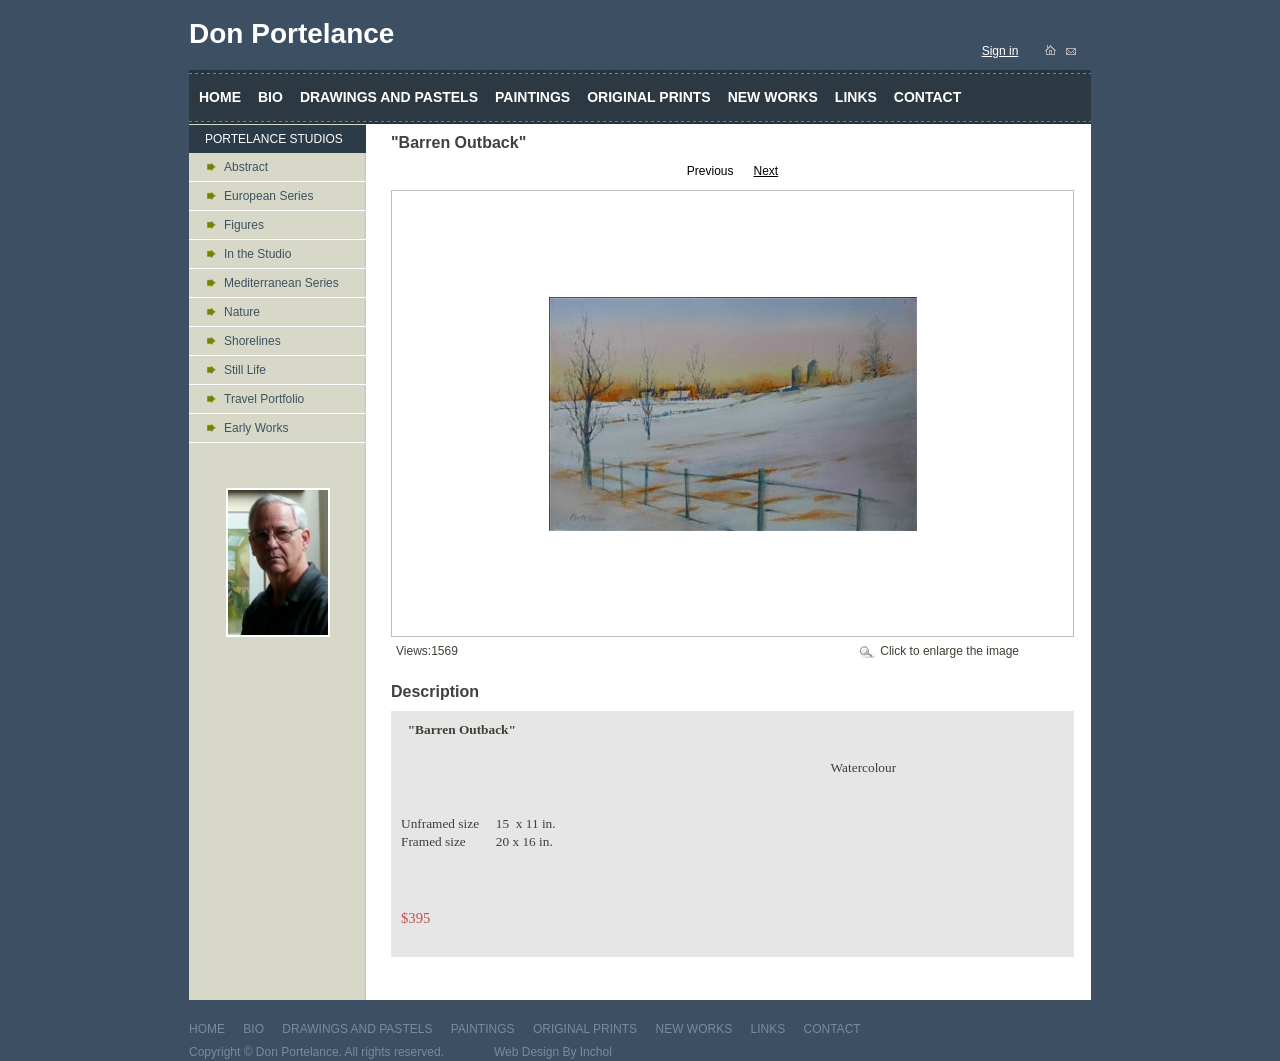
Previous (710, 171)
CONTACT (832, 1029)
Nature (242, 312)
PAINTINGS (483, 1029)
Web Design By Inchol (553, 1052)
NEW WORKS (693, 1029)
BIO (253, 1029)
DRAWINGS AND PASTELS (357, 1029)
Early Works (256, 428)
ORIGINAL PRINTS (585, 1029)
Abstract (246, 167)
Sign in (1000, 51)
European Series (268, 196)
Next (766, 171)
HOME (207, 1029)
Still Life (245, 370)
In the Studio (257, 254)
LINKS (767, 1029)
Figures (244, 225)
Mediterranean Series (281, 283)
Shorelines (252, 341)
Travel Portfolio (264, 399)
